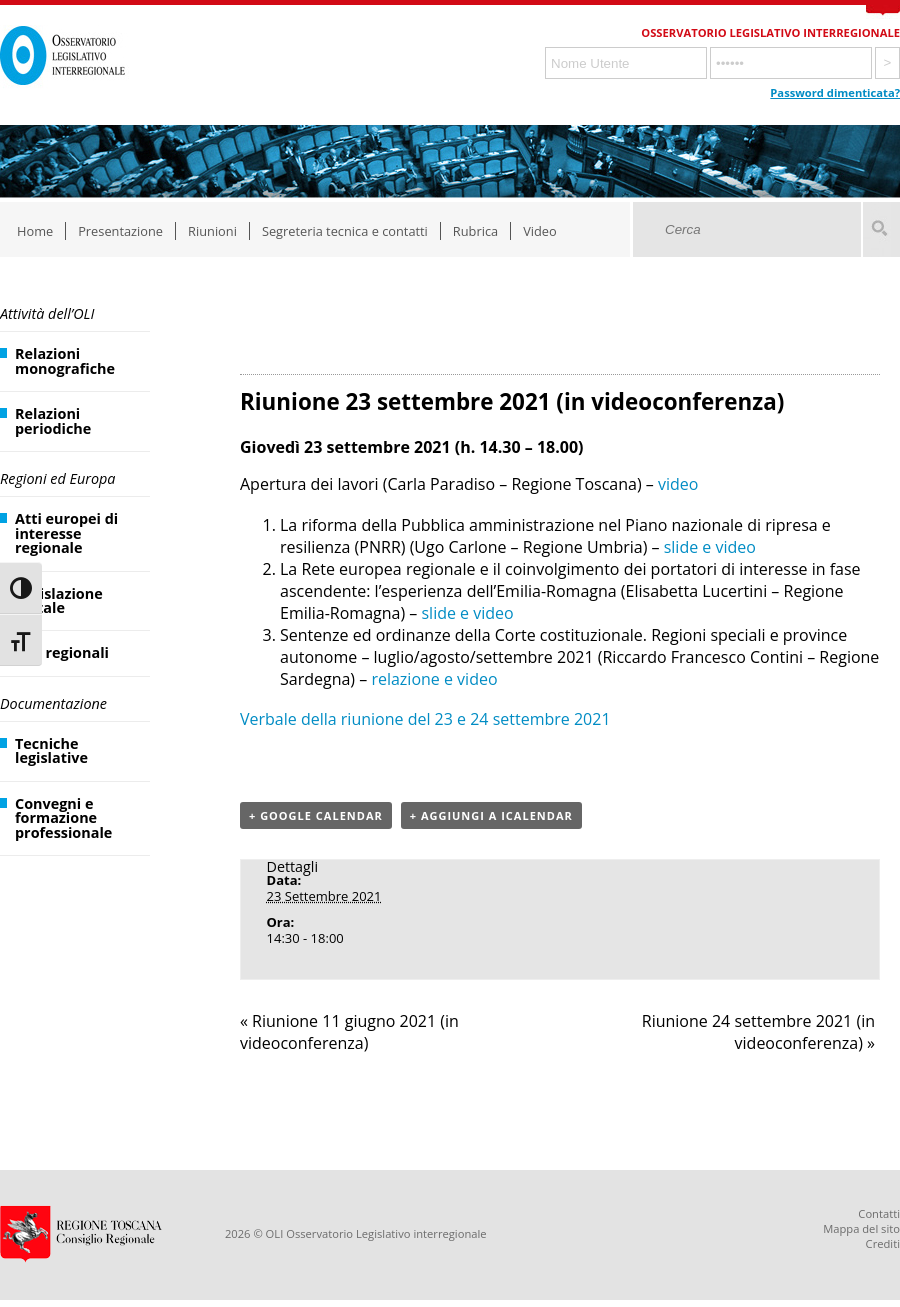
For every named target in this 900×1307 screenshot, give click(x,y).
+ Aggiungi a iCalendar (491, 815)
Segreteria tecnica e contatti (345, 231)
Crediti (883, 1243)
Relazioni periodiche (53, 420)
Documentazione (53, 703)
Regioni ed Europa (57, 478)
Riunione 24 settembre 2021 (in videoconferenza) (758, 1032)
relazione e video (434, 679)
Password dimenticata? (835, 92)
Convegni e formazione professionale (63, 818)
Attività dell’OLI (47, 313)
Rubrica (475, 231)
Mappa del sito (861, 1228)
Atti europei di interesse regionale (66, 533)
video (678, 484)
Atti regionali (62, 652)
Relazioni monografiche (65, 360)
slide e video (710, 547)
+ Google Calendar (316, 815)
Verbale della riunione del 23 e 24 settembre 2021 (425, 719)
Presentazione (120, 231)
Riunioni (212, 231)
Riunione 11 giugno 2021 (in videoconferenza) (349, 1032)
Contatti (879, 1213)
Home (35, 231)
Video (540, 231)
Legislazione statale (59, 600)
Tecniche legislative (51, 750)
